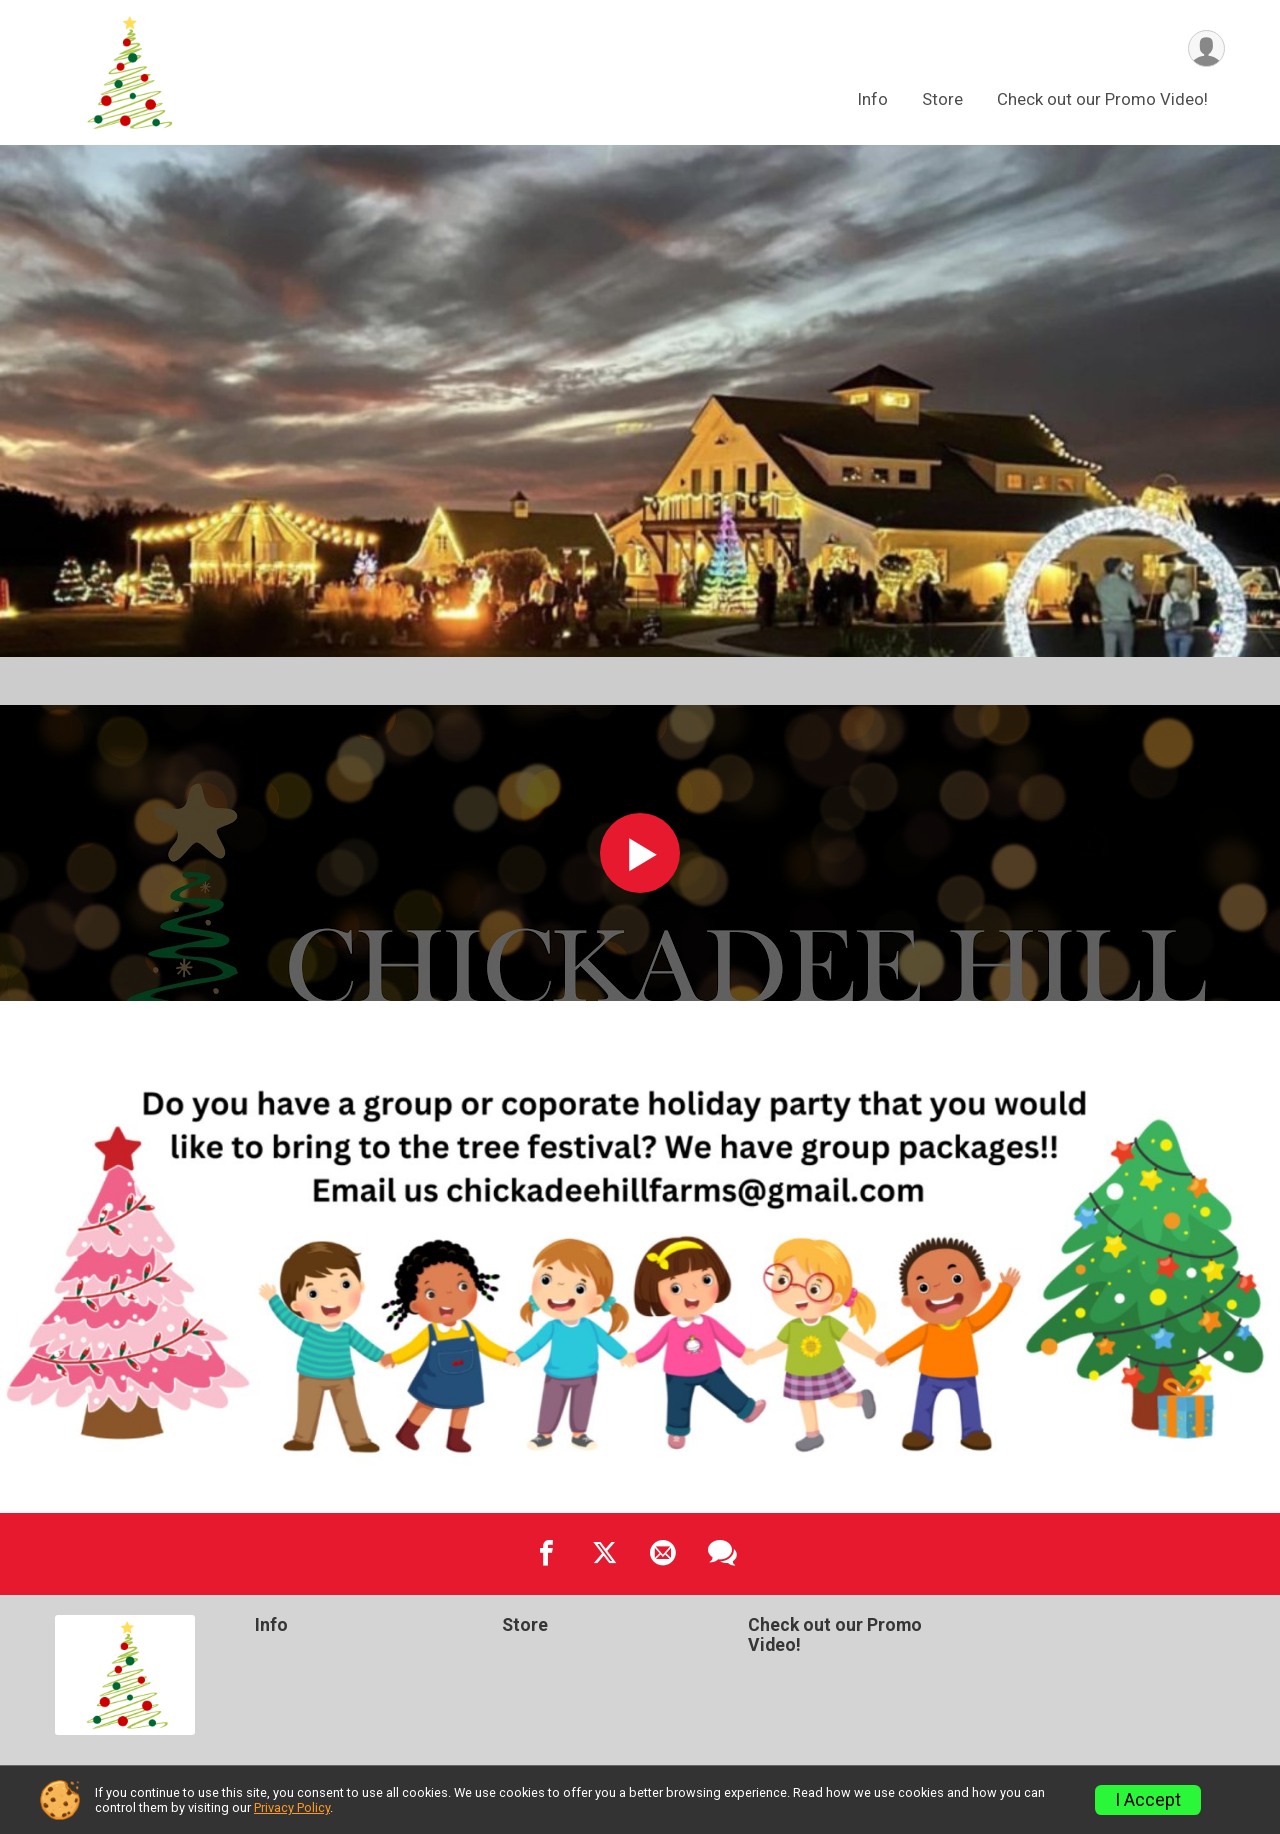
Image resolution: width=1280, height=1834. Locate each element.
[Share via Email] (663, 1554)
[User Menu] (1206, 48)
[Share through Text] (722, 1554)
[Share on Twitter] (605, 1554)
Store (942, 99)
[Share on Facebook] (547, 1554)
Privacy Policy (292, 1807)
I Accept (1148, 1800)
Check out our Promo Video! (1102, 99)
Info (873, 99)
